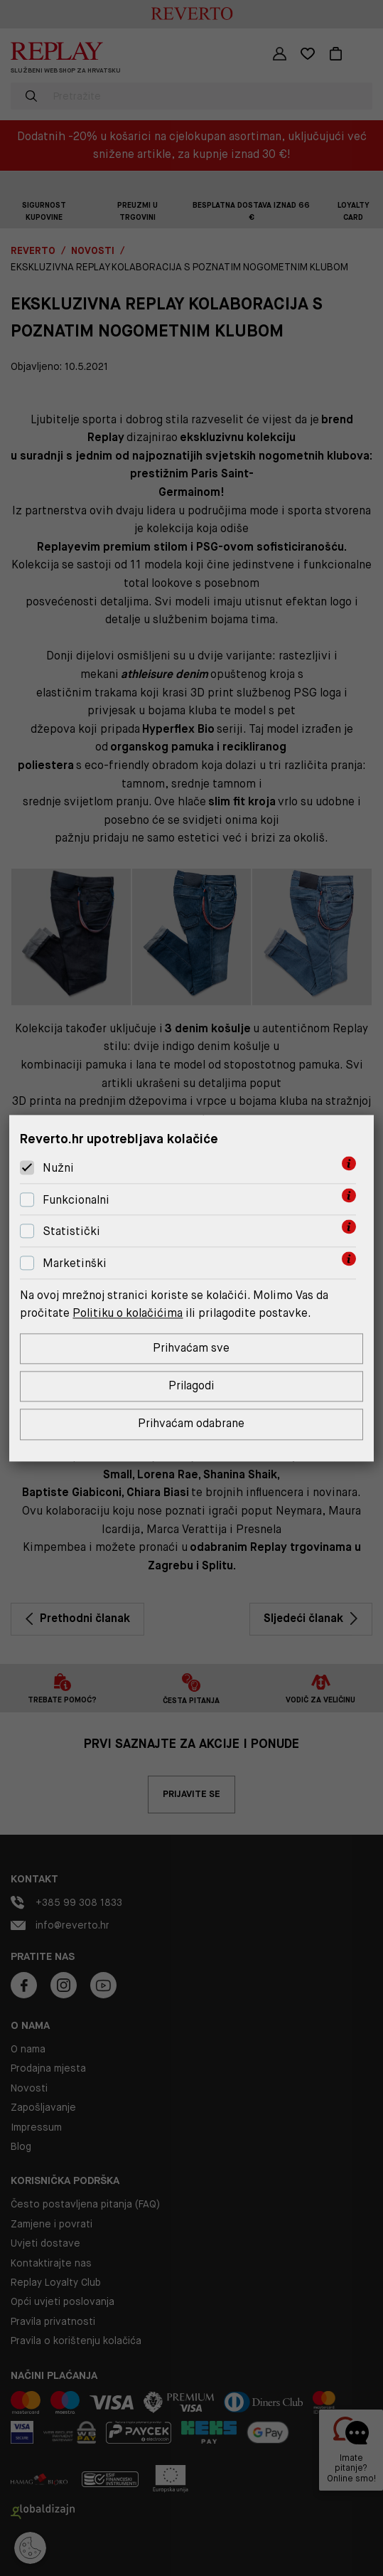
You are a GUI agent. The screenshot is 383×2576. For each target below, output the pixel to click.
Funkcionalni (76, 1199)
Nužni (58, 1167)
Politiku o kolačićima (127, 1312)
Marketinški (75, 1263)
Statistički (71, 1231)
